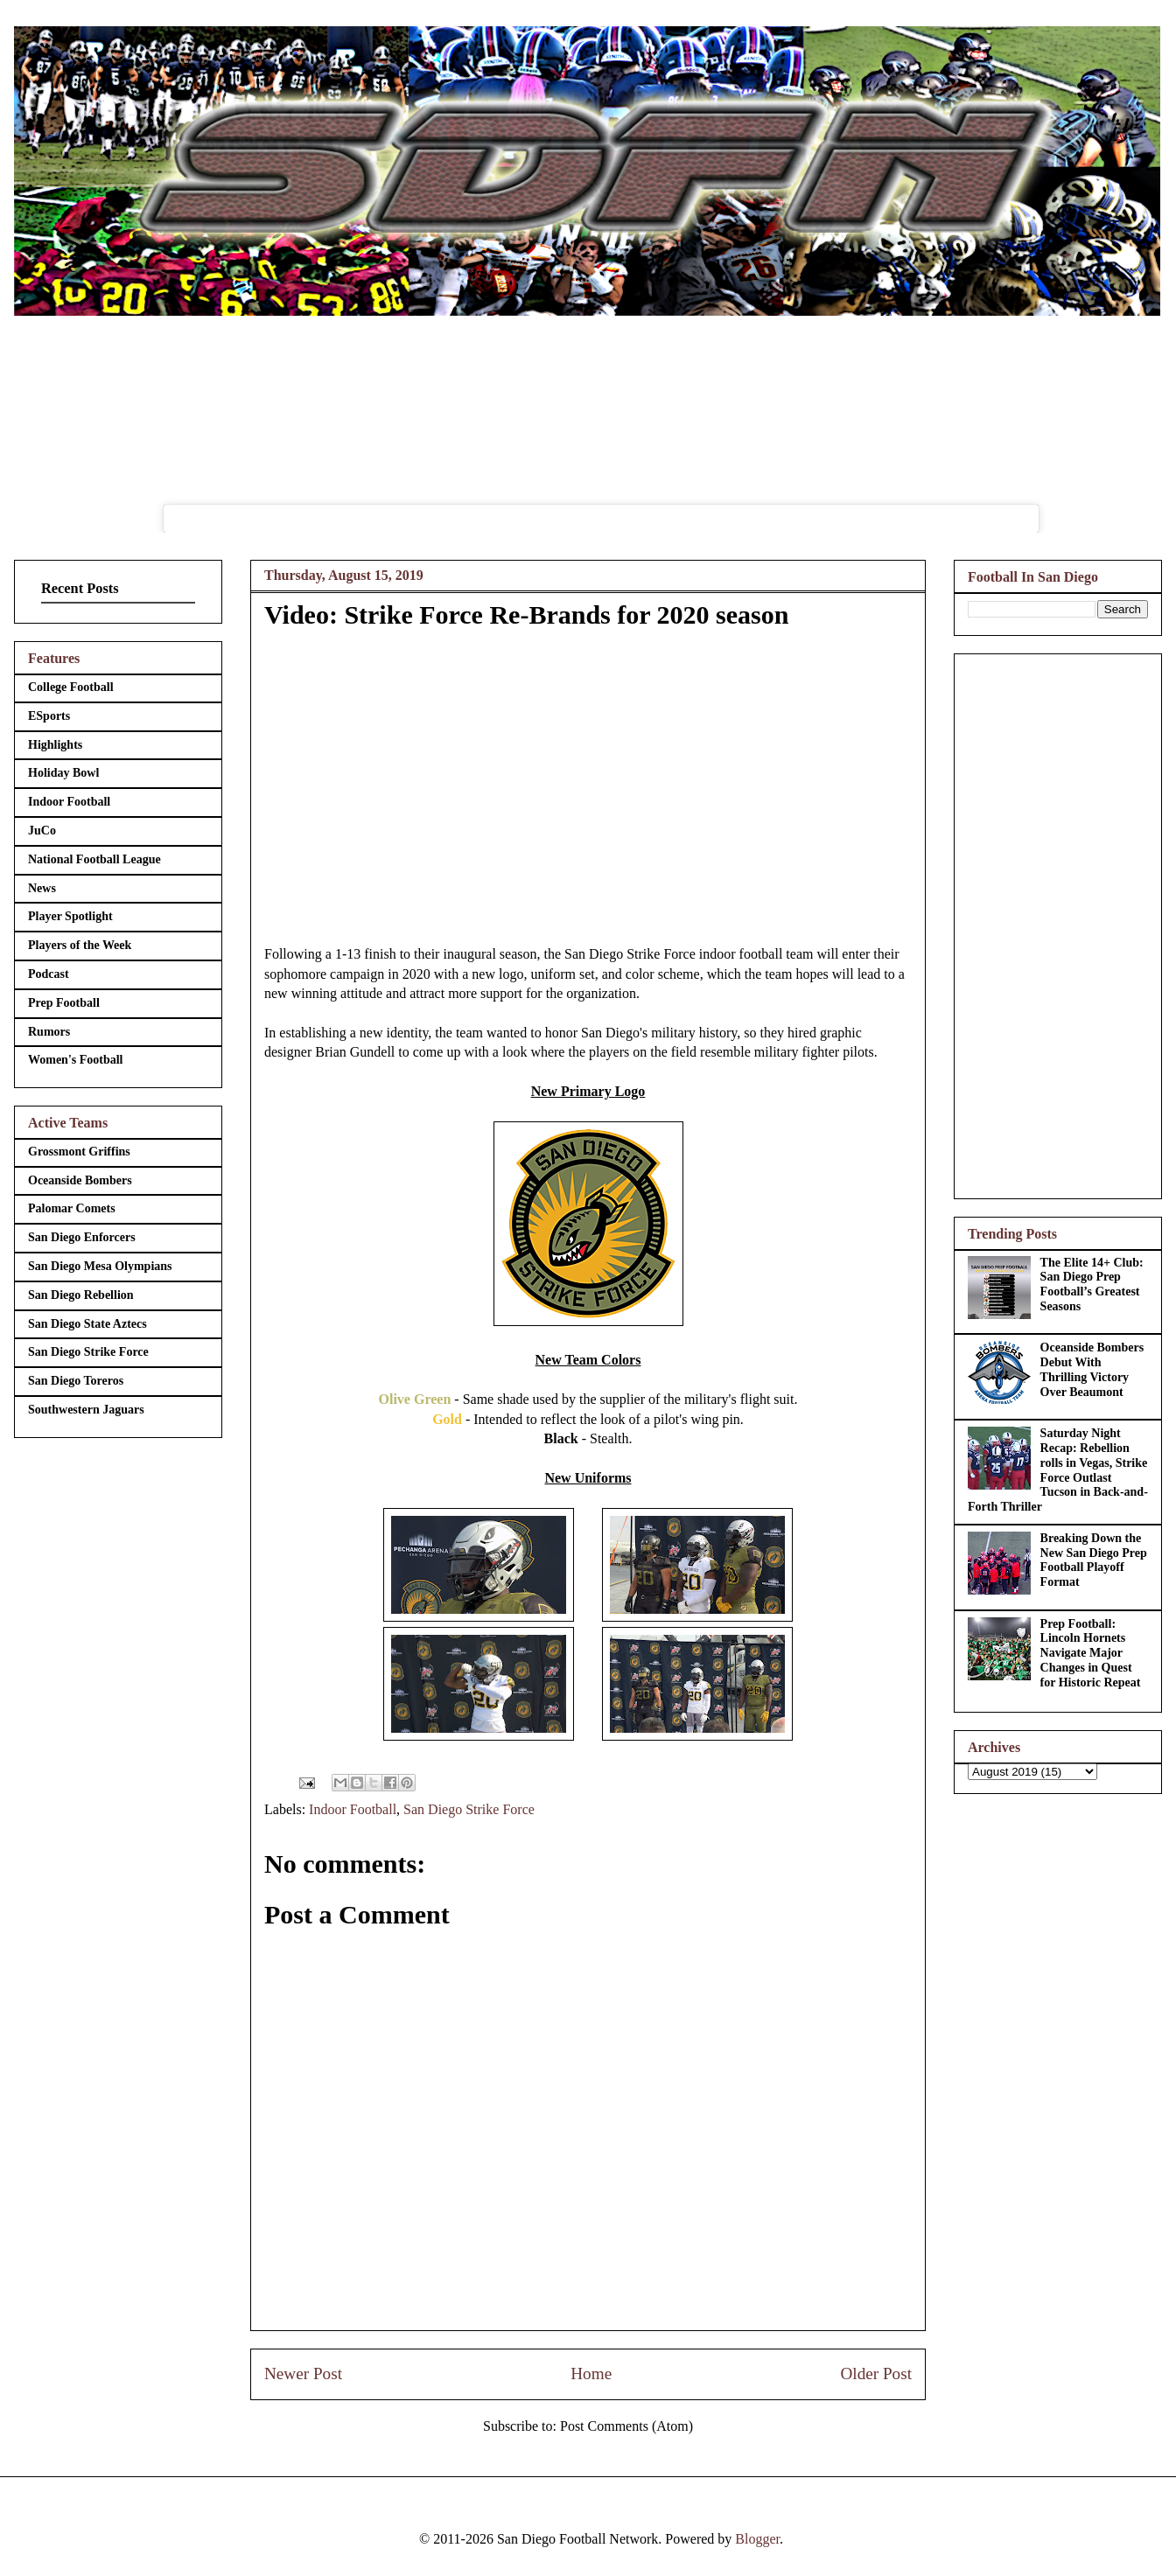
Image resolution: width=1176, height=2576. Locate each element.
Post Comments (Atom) (626, 2426)
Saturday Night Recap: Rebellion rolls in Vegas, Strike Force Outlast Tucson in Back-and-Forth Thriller (1058, 1470)
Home (591, 2373)
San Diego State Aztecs (87, 1323)
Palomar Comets (72, 1208)
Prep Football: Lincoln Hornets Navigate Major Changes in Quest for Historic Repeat (1090, 1653)
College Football (71, 687)
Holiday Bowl (63, 772)
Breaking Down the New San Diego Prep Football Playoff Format (1093, 1560)
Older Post (876, 2373)
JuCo (42, 830)
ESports (49, 716)
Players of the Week (79, 945)
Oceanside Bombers (80, 1180)
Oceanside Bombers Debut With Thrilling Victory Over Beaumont (1092, 1369)
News (42, 888)
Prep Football (64, 1002)
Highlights (55, 744)
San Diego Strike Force (469, 1809)
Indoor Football (352, 1809)
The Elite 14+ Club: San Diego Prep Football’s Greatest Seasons (1092, 1284)
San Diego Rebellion (81, 1295)
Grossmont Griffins (79, 1151)
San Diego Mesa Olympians (100, 1266)
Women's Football (75, 1059)
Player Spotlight (70, 916)
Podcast (48, 974)
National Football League (94, 859)
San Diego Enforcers (82, 1237)
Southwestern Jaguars (86, 1409)
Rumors (49, 1031)
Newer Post (303, 2373)
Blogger (757, 2538)
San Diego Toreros (75, 1380)
